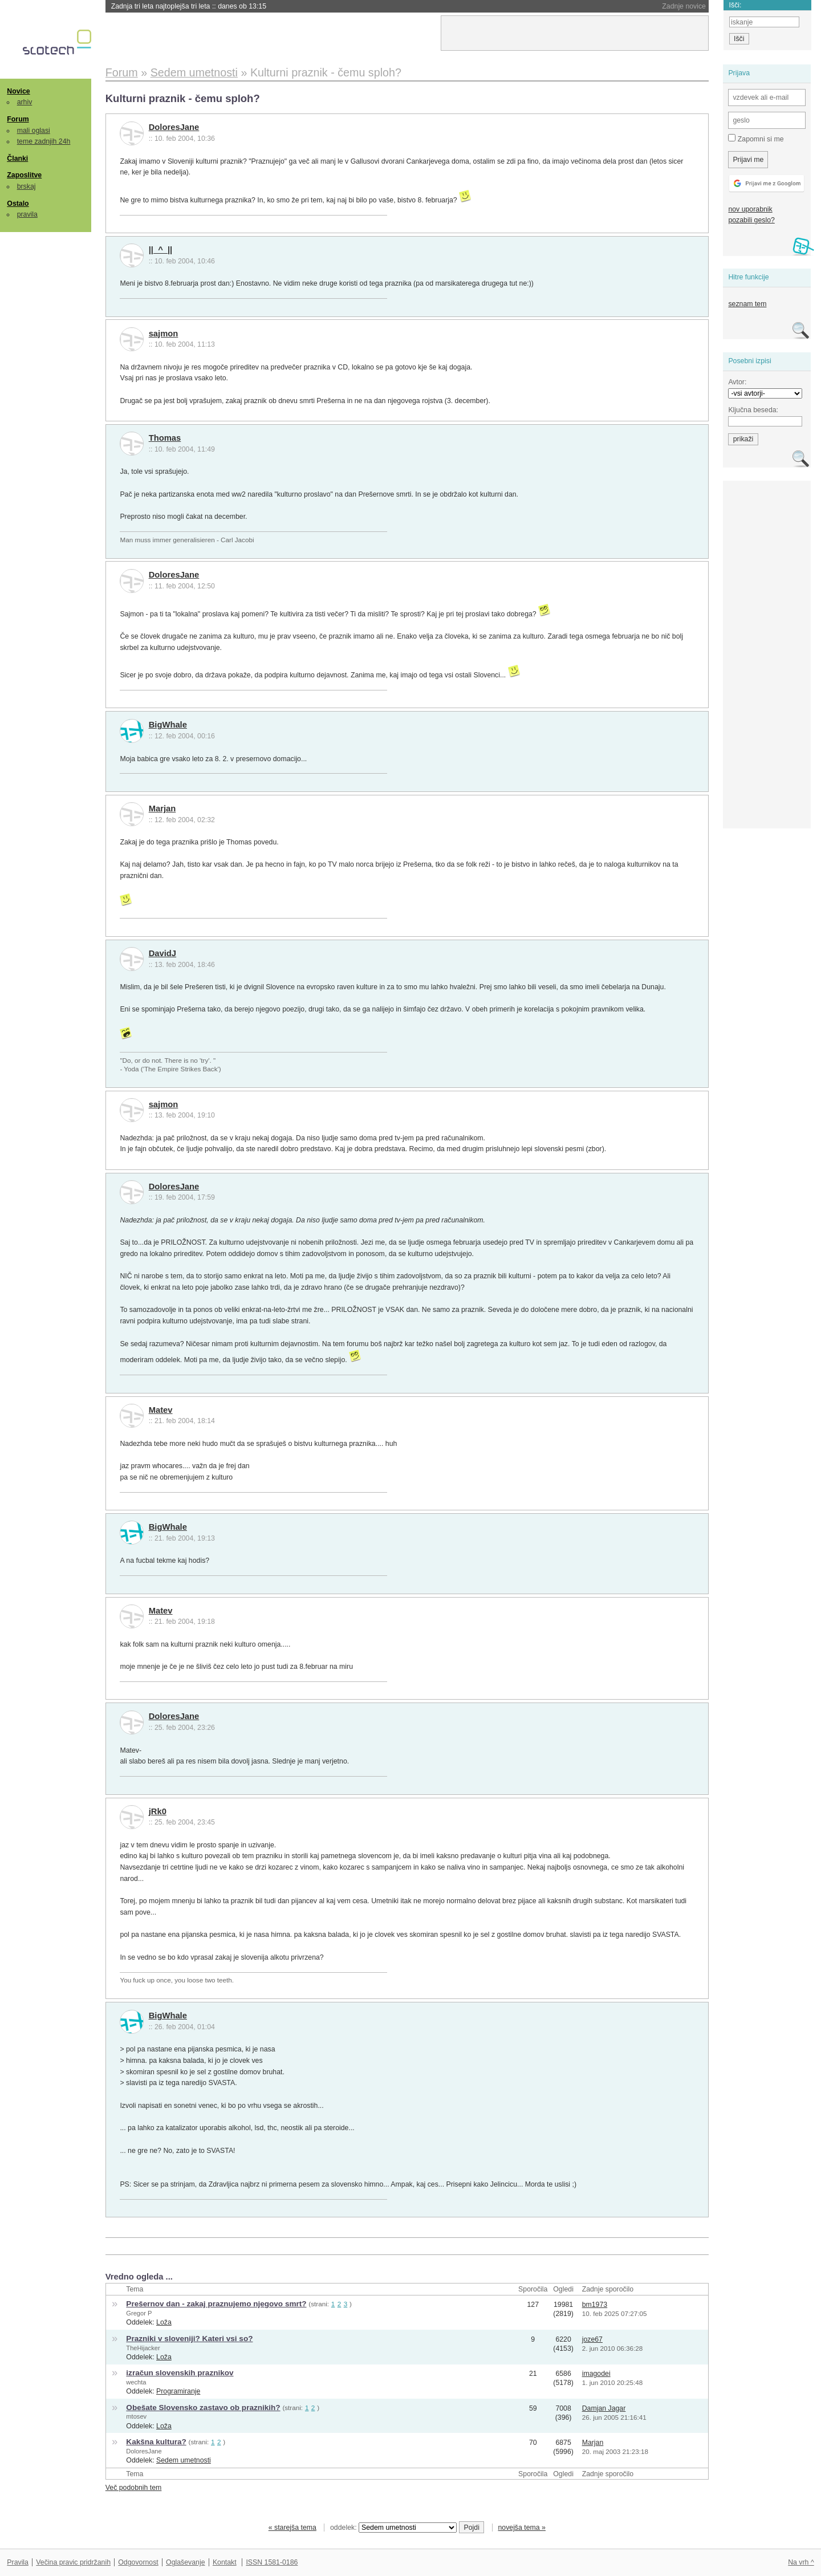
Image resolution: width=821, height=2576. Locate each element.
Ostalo (18, 204)
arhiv (24, 102)
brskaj (26, 186)
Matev (161, 1410)
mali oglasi (33, 131)
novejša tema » (522, 2528)
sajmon (163, 333)
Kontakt (225, 2562)
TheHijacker (143, 2348)
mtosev (136, 2416)
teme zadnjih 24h (44, 141)
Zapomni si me (755, 138)
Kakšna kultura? (156, 2441)
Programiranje (178, 2391)
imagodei (596, 2374)
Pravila (18, 2562)
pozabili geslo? (751, 220)
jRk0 (157, 1811)
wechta (136, 2382)
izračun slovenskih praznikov (179, 2372)
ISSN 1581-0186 (272, 2562)
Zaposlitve (24, 175)
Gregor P (139, 2313)
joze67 (592, 2339)
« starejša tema (292, 2528)
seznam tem (747, 304)
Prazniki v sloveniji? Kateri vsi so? (189, 2338)
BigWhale (168, 724)
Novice (18, 91)
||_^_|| (161, 249)
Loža (164, 2322)
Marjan (162, 808)
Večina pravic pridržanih (73, 2562)
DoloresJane (174, 127)
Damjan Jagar (604, 2408)
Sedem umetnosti (183, 2460)
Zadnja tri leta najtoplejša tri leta (188, 6)
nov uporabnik (750, 209)
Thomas (165, 437)
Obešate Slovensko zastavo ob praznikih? (203, 2407)
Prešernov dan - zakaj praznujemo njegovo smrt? (216, 2303)
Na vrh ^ (801, 2562)
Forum (18, 119)
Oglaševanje (185, 2562)
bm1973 (595, 2305)
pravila (27, 214)
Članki (17, 158)
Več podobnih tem (133, 2488)
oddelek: (393, 2528)
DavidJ (162, 953)
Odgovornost (138, 2562)
